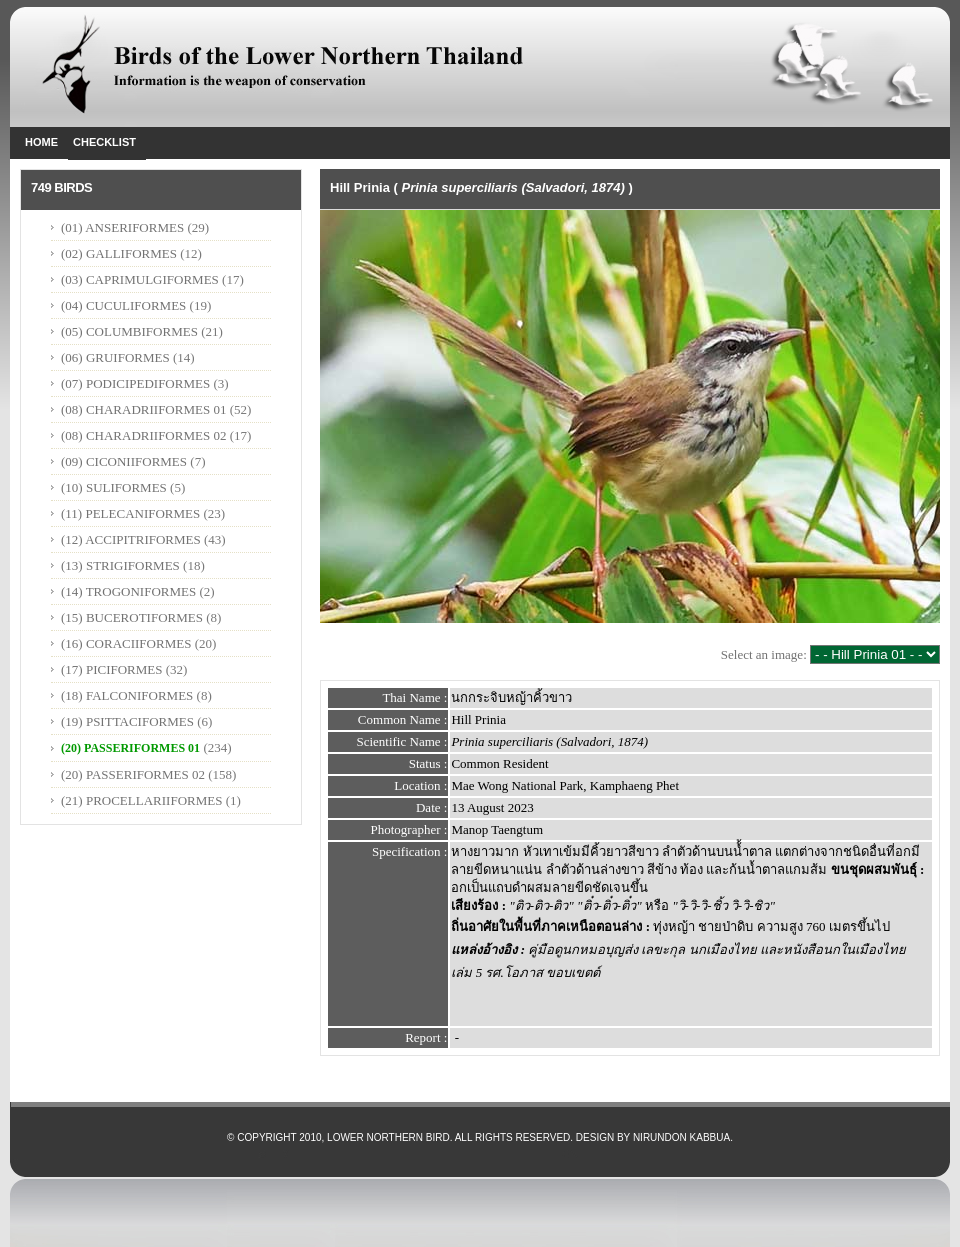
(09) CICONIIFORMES (124, 461)
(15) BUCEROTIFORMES (132, 617)
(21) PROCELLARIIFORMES (141, 800)
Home (41, 142)
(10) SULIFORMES (114, 487)
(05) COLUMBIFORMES (129, 331)
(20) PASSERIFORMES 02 (133, 774)
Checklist (104, 142)
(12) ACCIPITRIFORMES (131, 539)
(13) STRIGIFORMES (120, 565)
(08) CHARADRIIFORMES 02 (143, 435)
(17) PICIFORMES (112, 669)
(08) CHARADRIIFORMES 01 (143, 409)
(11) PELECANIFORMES (130, 513)
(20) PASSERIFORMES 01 (130, 748)
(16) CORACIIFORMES (126, 643)
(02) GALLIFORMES (119, 253)
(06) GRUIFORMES (115, 357)
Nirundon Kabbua (681, 1137)
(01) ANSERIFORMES (124, 227)
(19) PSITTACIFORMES (127, 721)
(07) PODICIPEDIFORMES (135, 383)
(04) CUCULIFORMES (123, 305)
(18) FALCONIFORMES (127, 695)
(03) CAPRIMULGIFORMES (140, 279)
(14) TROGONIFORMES (128, 591)
